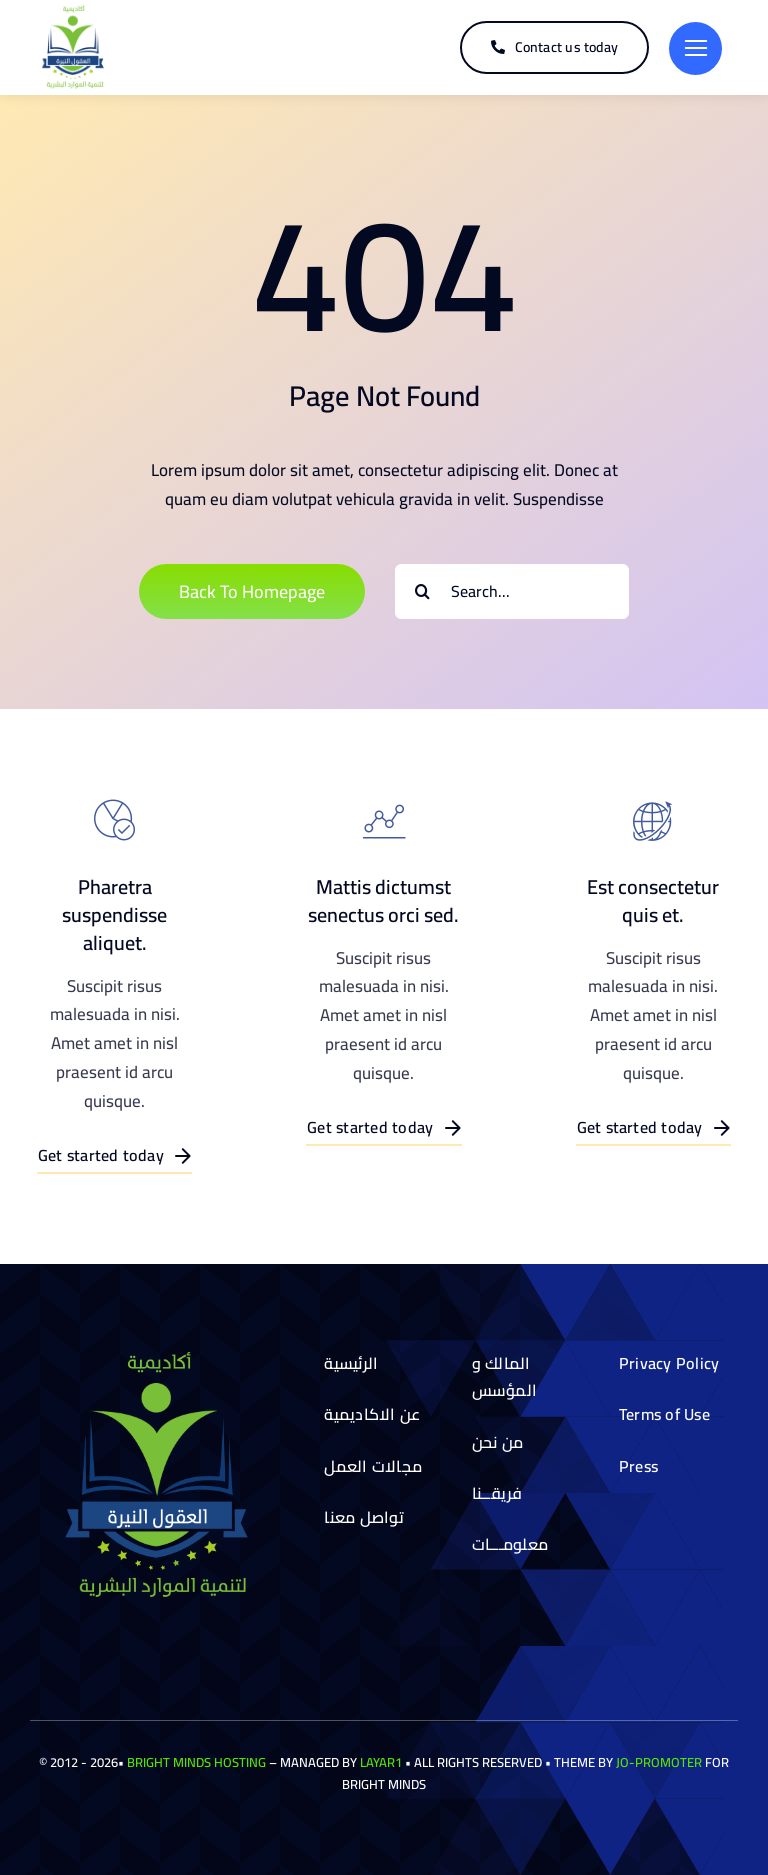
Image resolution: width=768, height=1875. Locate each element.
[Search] (422, 591)
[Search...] (512, 591)
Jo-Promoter (659, 1762)
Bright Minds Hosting (196, 1762)
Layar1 (381, 1762)
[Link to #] (695, 48)
